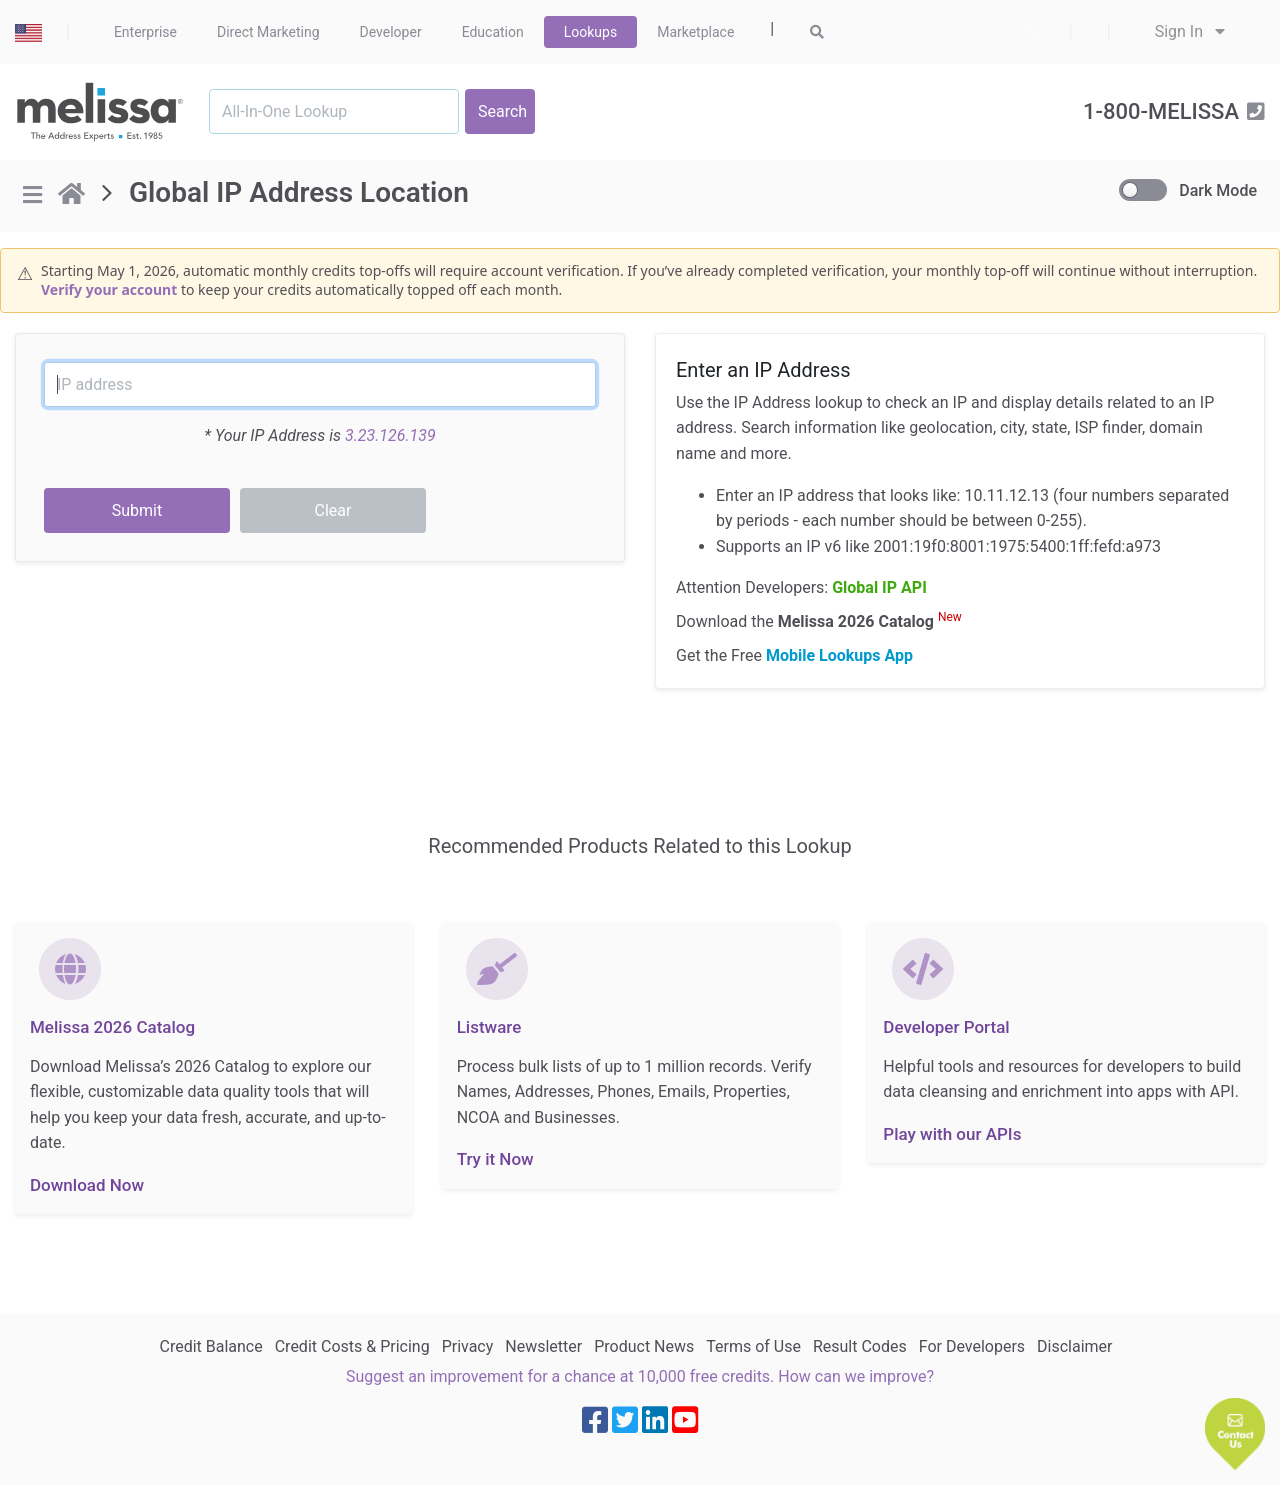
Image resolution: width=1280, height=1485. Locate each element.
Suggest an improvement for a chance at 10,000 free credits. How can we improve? (640, 1376)
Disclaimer (1074, 1346)
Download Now (87, 1185)
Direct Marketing (268, 32)
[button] (1235, 1434)
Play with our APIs (952, 1134)
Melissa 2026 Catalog (112, 1027)
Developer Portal (946, 1027)
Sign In (1190, 31)
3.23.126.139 (390, 435)
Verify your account (109, 289)
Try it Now (495, 1159)
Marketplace (695, 32)
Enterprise (145, 32)
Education (493, 32)
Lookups (590, 32)
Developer (391, 32)
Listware (489, 1027)
